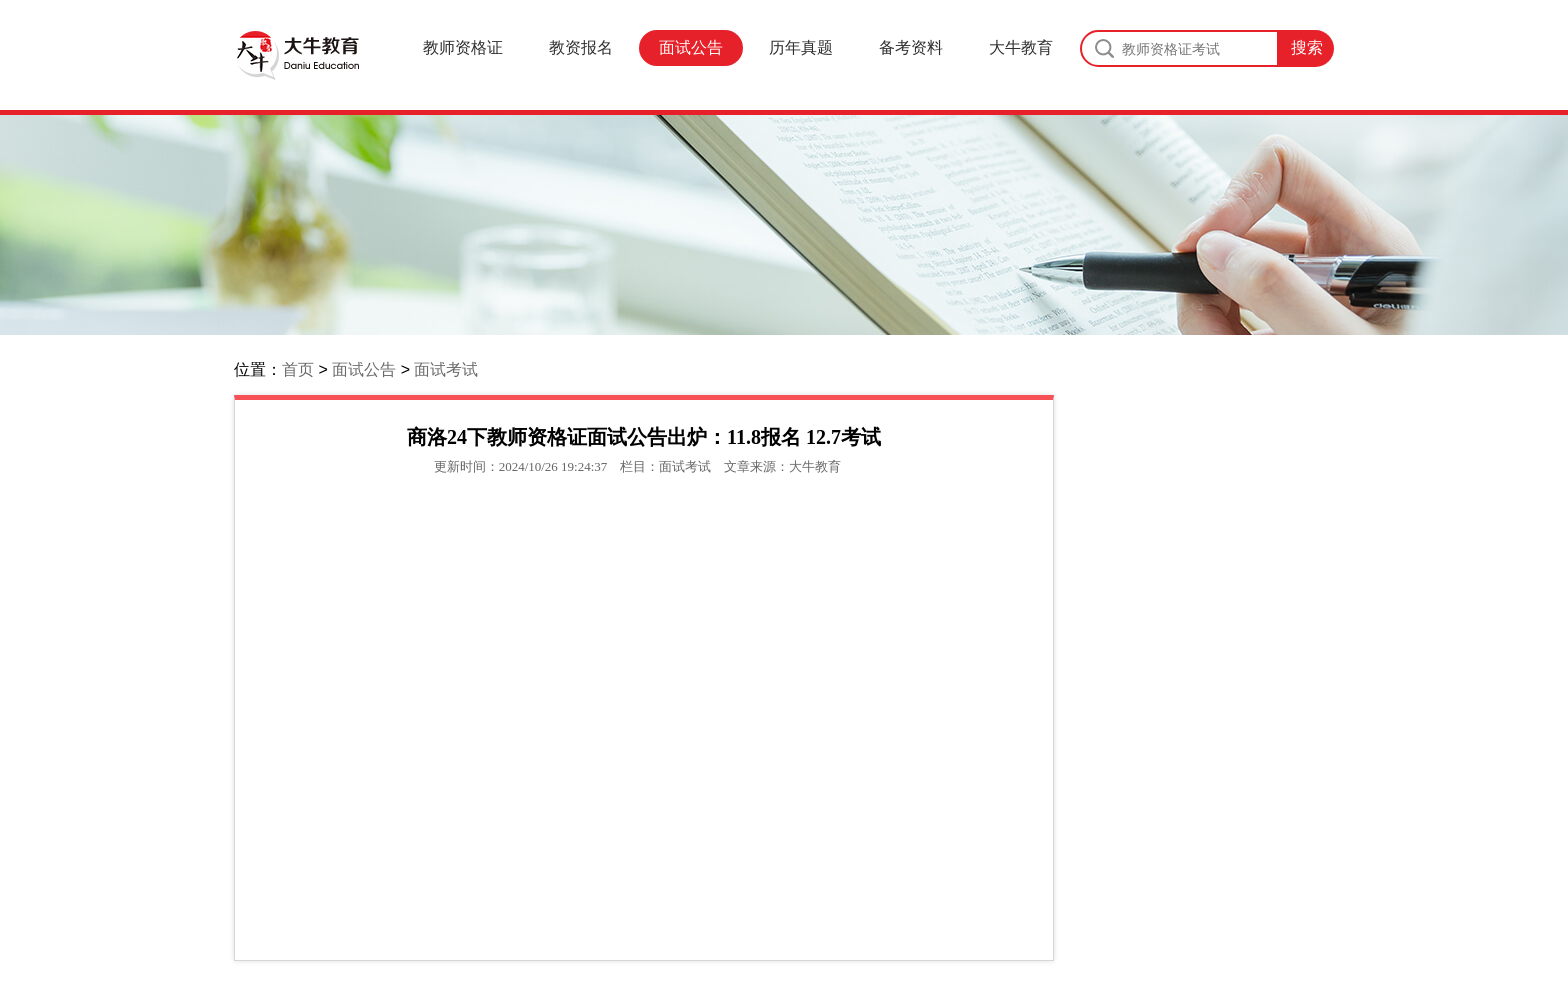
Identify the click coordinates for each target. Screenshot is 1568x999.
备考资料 (911, 47)
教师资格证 (463, 47)
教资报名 (581, 47)
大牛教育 (1021, 47)
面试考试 (446, 369)
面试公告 (691, 47)
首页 (298, 369)
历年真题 (801, 47)
